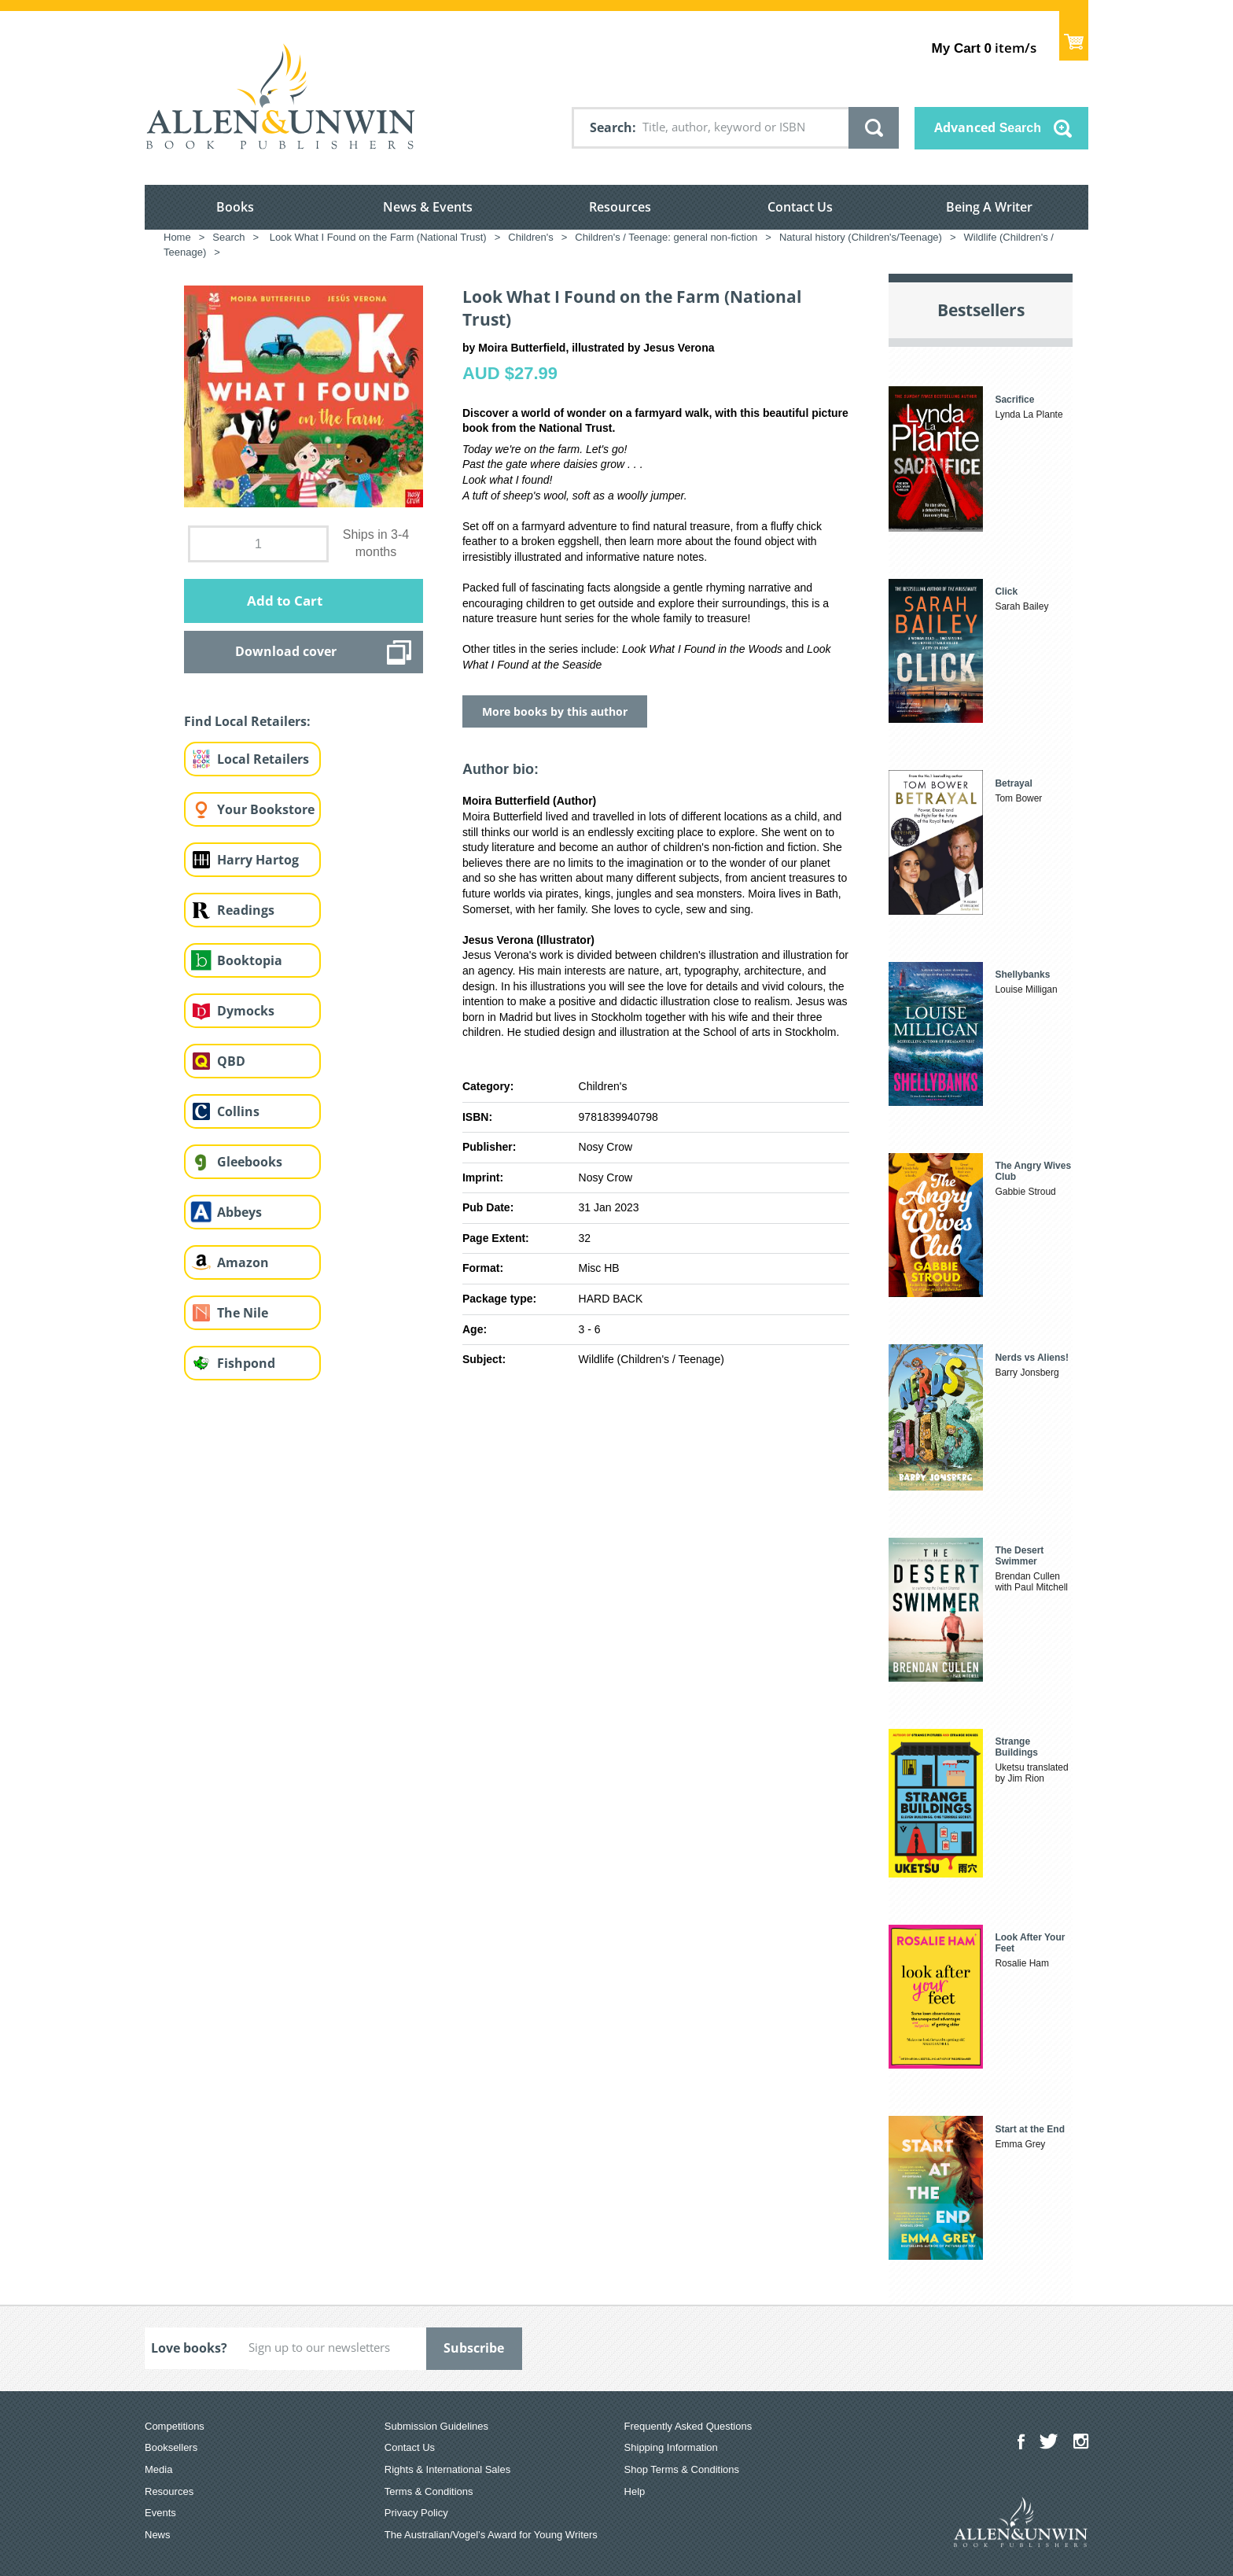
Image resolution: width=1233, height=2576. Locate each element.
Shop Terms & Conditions (681, 2469)
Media (158, 2469)
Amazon (243, 1262)
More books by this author (555, 711)
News (158, 2535)
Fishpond (246, 1363)
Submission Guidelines (436, 2426)
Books (235, 207)
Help (635, 2491)
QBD (231, 1061)
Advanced (987, 127)
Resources (620, 207)
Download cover (286, 651)
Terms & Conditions (429, 2491)
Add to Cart (284, 600)
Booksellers (171, 2447)
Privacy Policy (416, 2513)
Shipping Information (671, 2447)
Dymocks (245, 1010)
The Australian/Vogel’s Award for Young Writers (491, 2535)
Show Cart (1073, 36)
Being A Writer (989, 207)
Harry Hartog (258, 859)
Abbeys (239, 1212)
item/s (984, 48)
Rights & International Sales (447, 2469)
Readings (245, 910)
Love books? (189, 2348)
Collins (238, 1111)
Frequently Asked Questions (688, 2426)
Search (611, 127)
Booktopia (249, 960)
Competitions (174, 2426)
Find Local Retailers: (247, 721)
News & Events (428, 207)
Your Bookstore (266, 809)
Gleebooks (249, 1161)
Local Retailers (263, 759)
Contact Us (800, 207)
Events (160, 2513)
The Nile (242, 1312)
